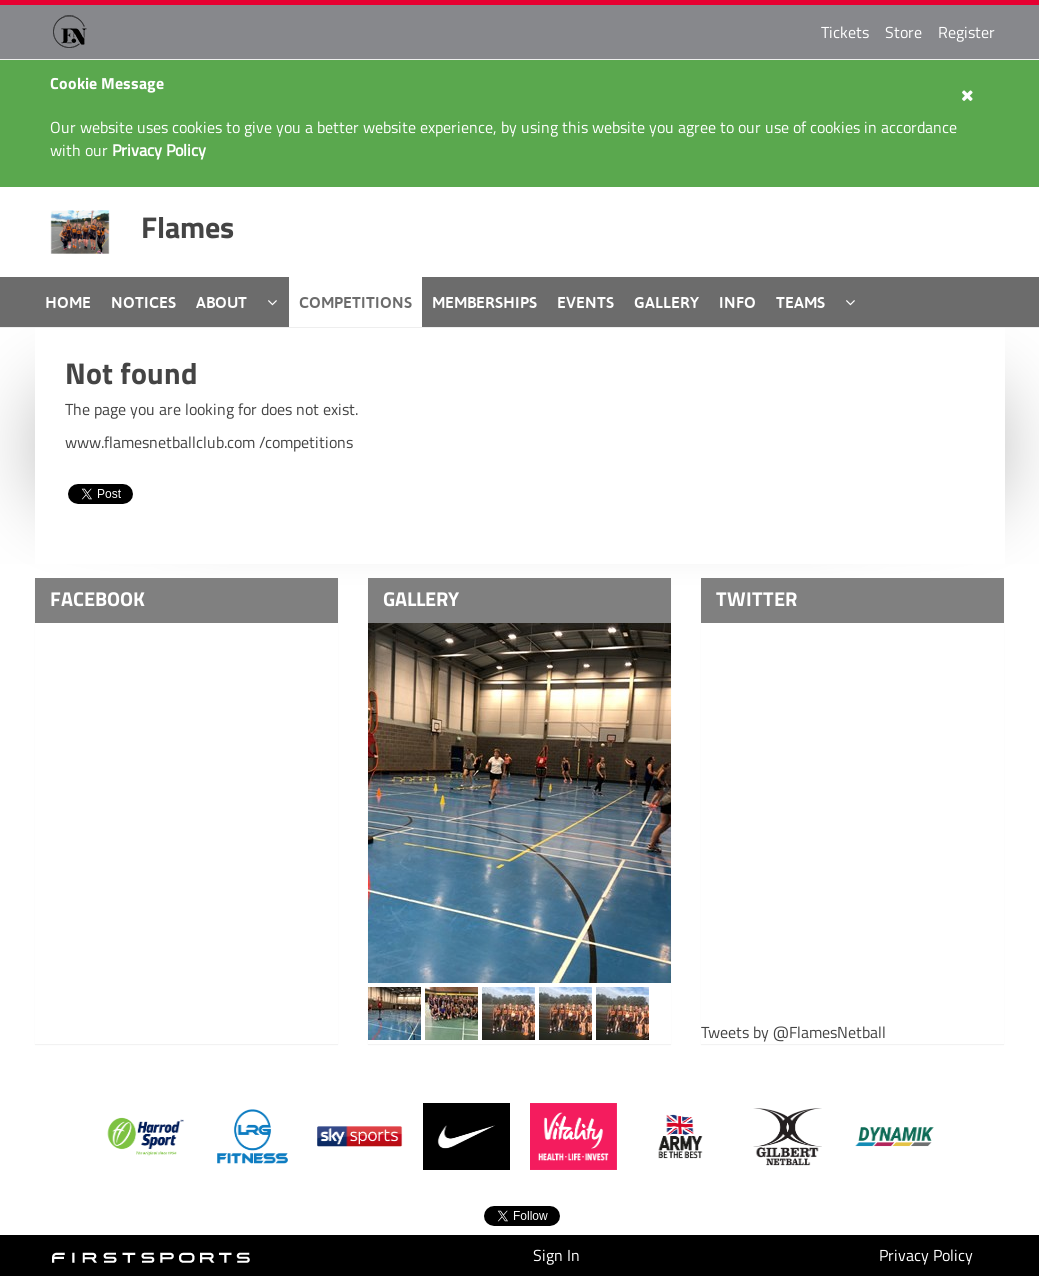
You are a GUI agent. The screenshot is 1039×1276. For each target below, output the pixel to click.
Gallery (666, 302)
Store (903, 32)
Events (585, 302)
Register (966, 32)
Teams (800, 302)
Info (737, 302)
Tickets (845, 32)
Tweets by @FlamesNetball (793, 1032)
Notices (143, 302)
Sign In (556, 1255)
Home (68, 302)
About (221, 302)
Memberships (484, 302)
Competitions (355, 302)
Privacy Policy (926, 1255)
